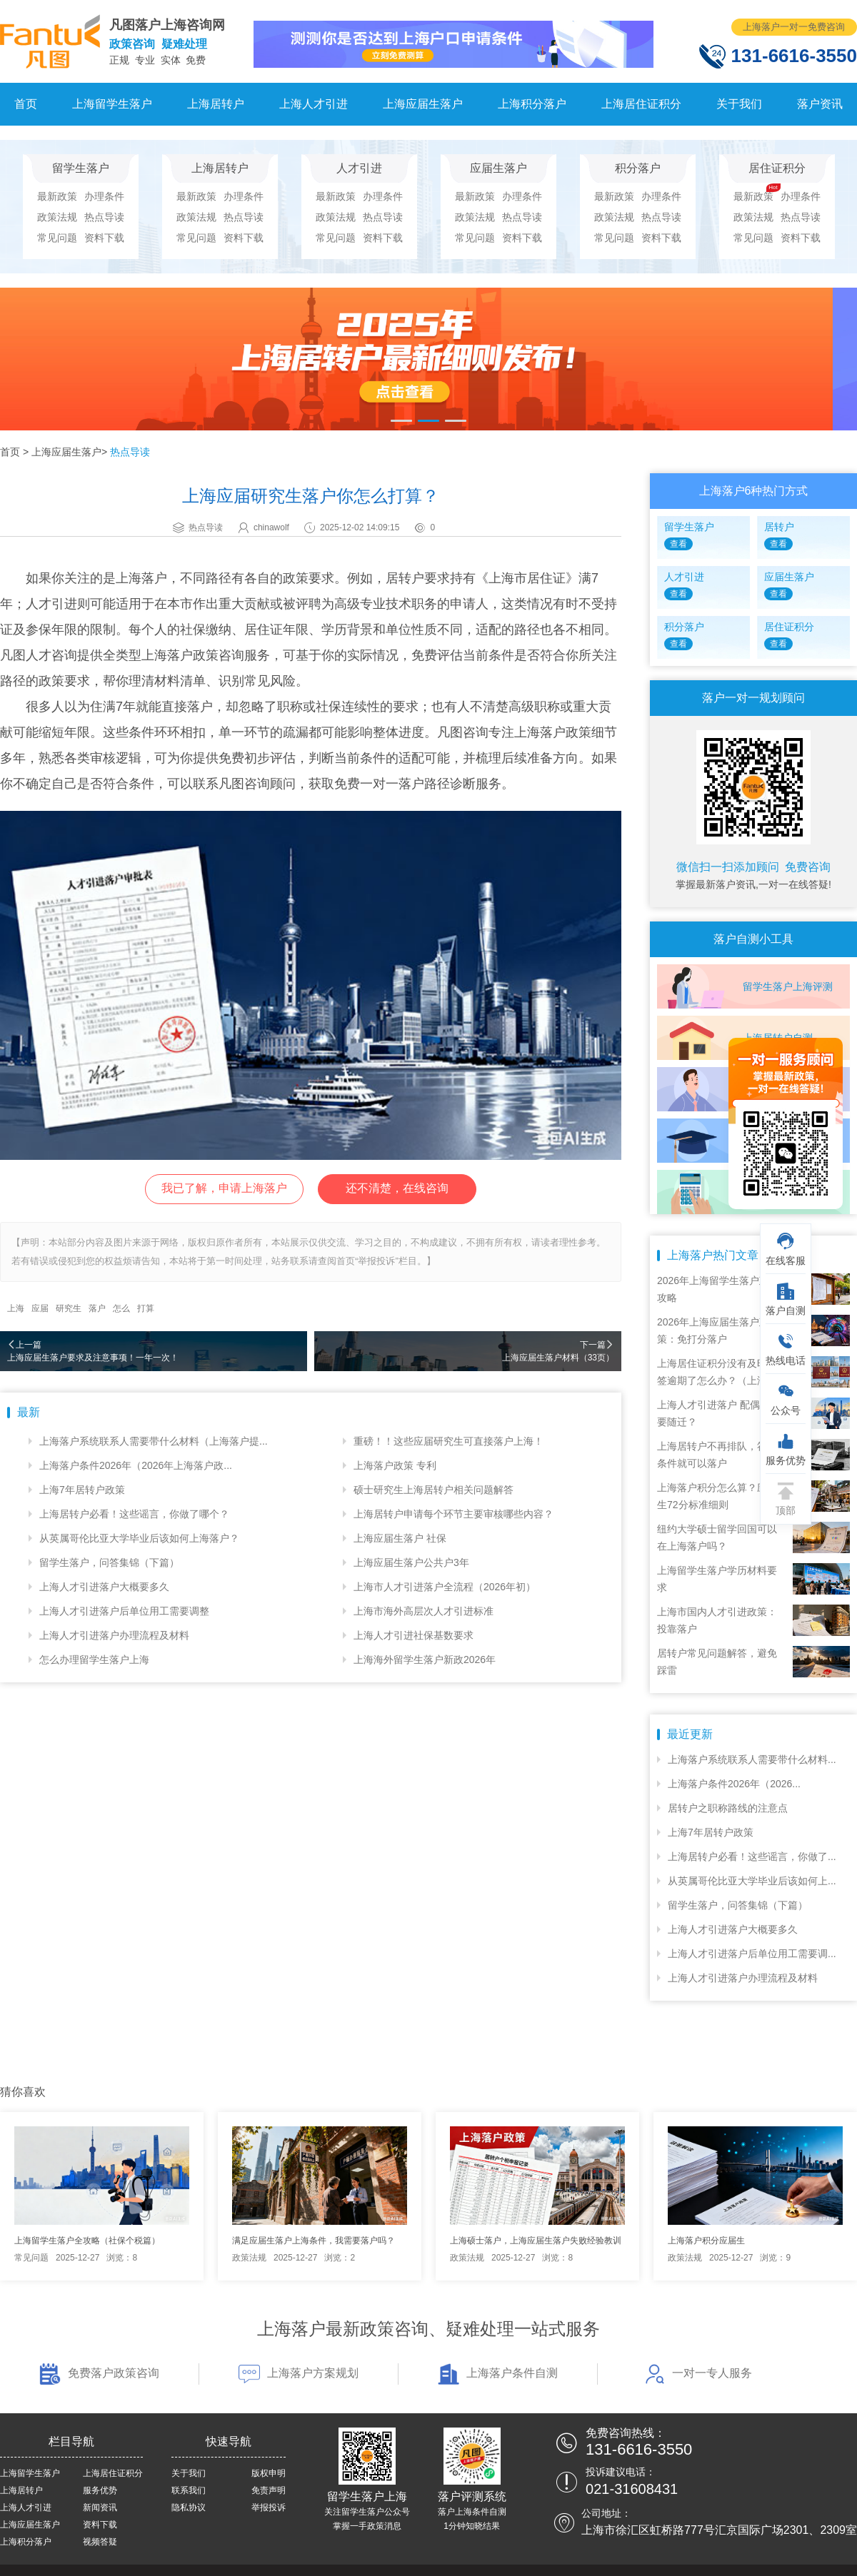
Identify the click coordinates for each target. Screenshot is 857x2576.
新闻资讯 (100, 2507)
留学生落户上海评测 (788, 986)
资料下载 (104, 237)
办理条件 (104, 196)
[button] (401, 421)
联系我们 (188, 2490)
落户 (97, 1308)
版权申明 (268, 2473)
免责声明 (268, 2490)
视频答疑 (100, 2542)
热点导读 (104, 217)
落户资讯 (820, 104)
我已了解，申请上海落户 (224, 1188)
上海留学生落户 (112, 104)
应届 (40, 1308)
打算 (145, 1308)
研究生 (68, 1308)
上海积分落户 (532, 104)
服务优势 (100, 2490)
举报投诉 (268, 2507)
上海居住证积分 (641, 104)
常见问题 (57, 237)
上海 (15, 1308)
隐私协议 (188, 2507)
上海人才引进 (313, 104)
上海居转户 (215, 104)
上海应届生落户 (423, 104)
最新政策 (57, 196)
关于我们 (739, 104)
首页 (25, 104)
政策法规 (57, 217)
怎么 (121, 1308)
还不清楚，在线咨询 (397, 1188)
